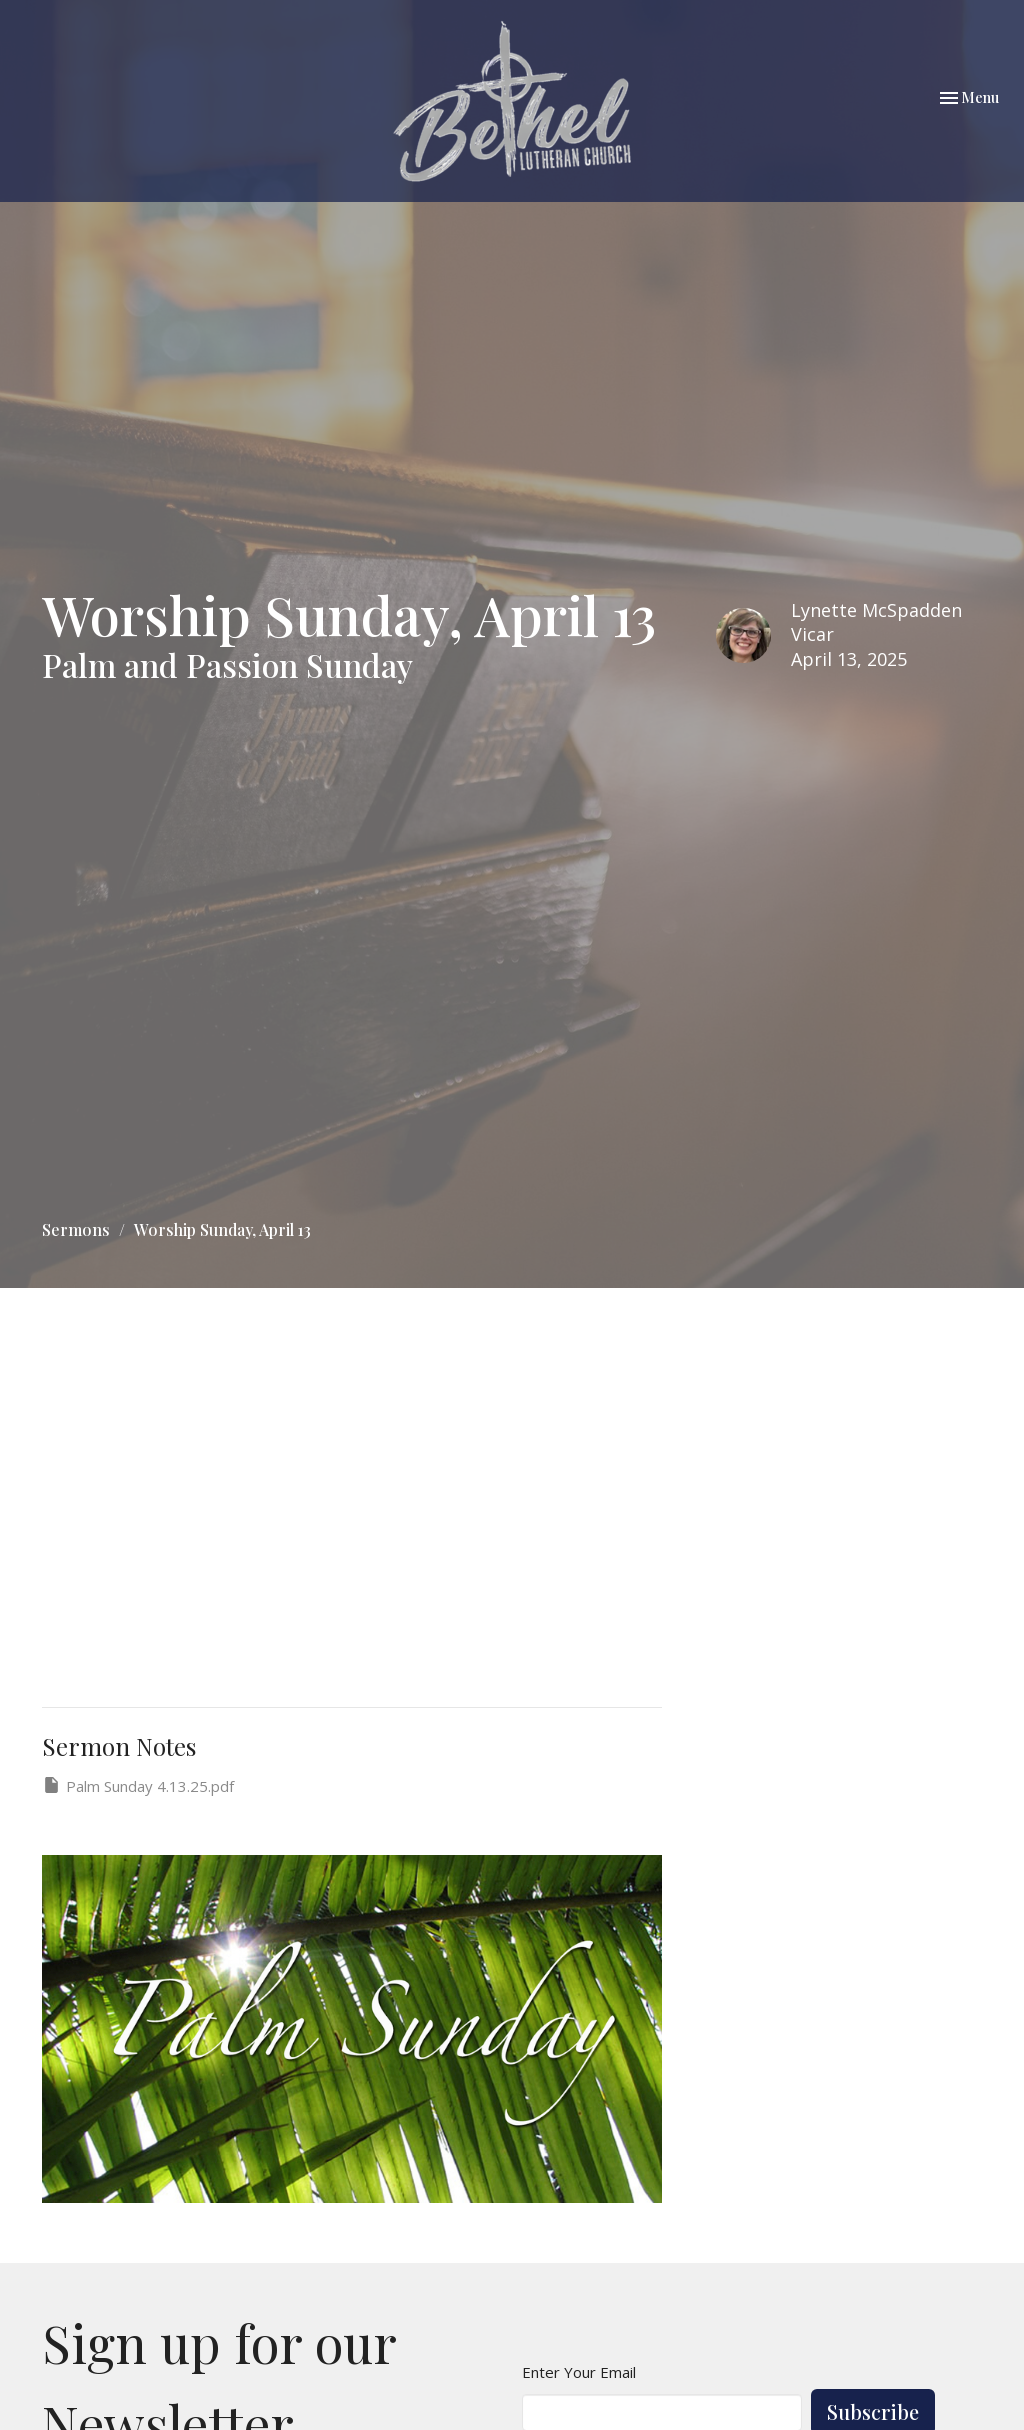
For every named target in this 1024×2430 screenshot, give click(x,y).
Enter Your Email (579, 2372)
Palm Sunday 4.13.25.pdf (138, 1785)
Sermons (76, 1229)
